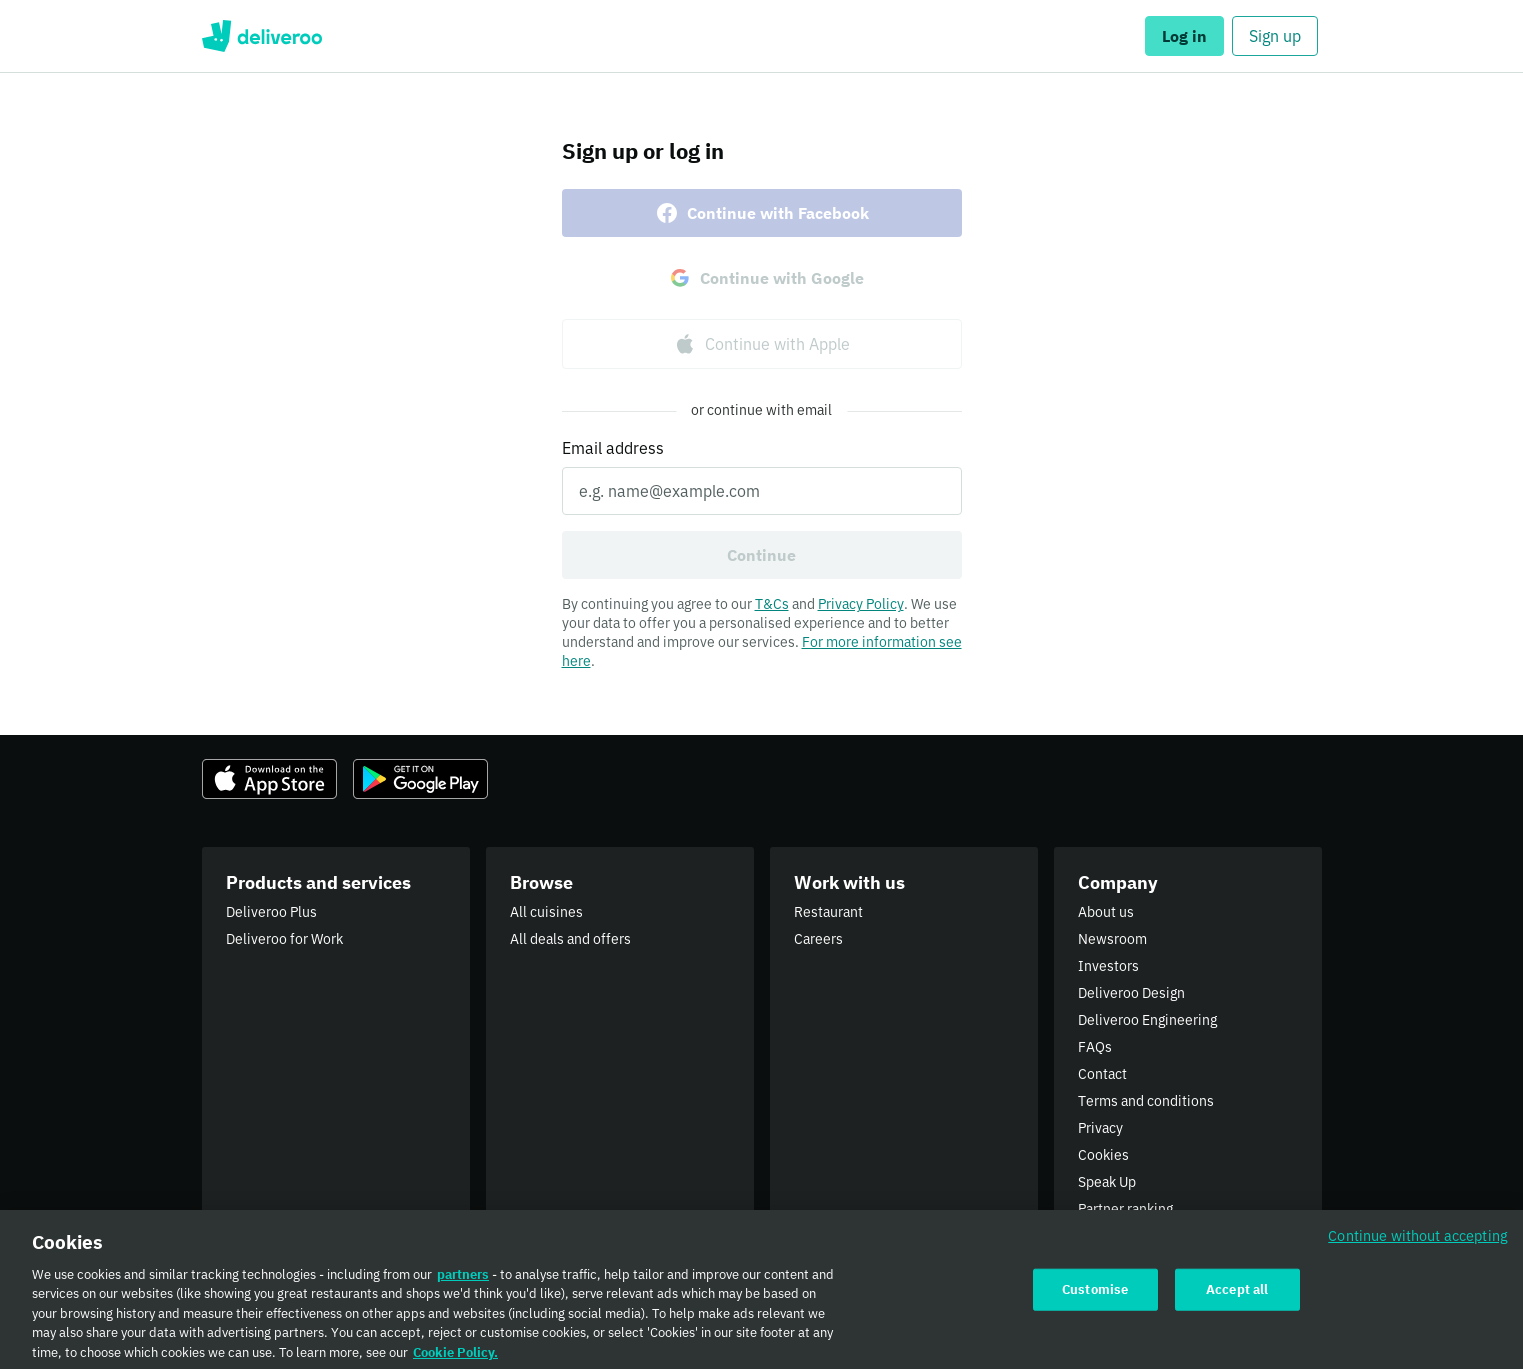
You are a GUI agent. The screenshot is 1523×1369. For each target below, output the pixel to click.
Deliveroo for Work (284, 939)
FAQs (1095, 1047)
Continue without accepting (1418, 1243)
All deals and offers (570, 939)
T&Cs (772, 604)
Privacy (1100, 1128)
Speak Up (1107, 1182)
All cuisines (546, 912)
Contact (1102, 1074)
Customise (1095, 1297)
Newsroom (1112, 939)
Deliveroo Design (1131, 993)
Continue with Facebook (762, 213)
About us (1106, 912)
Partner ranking (1125, 1209)
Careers (818, 939)
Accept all (1237, 1297)
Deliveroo (262, 36)
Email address (613, 448)
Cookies (1103, 1155)
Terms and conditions (1146, 1101)
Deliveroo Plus (271, 912)
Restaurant (828, 912)
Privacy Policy (861, 604)
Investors (1108, 966)
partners (463, 1282)
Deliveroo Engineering (1147, 1020)
